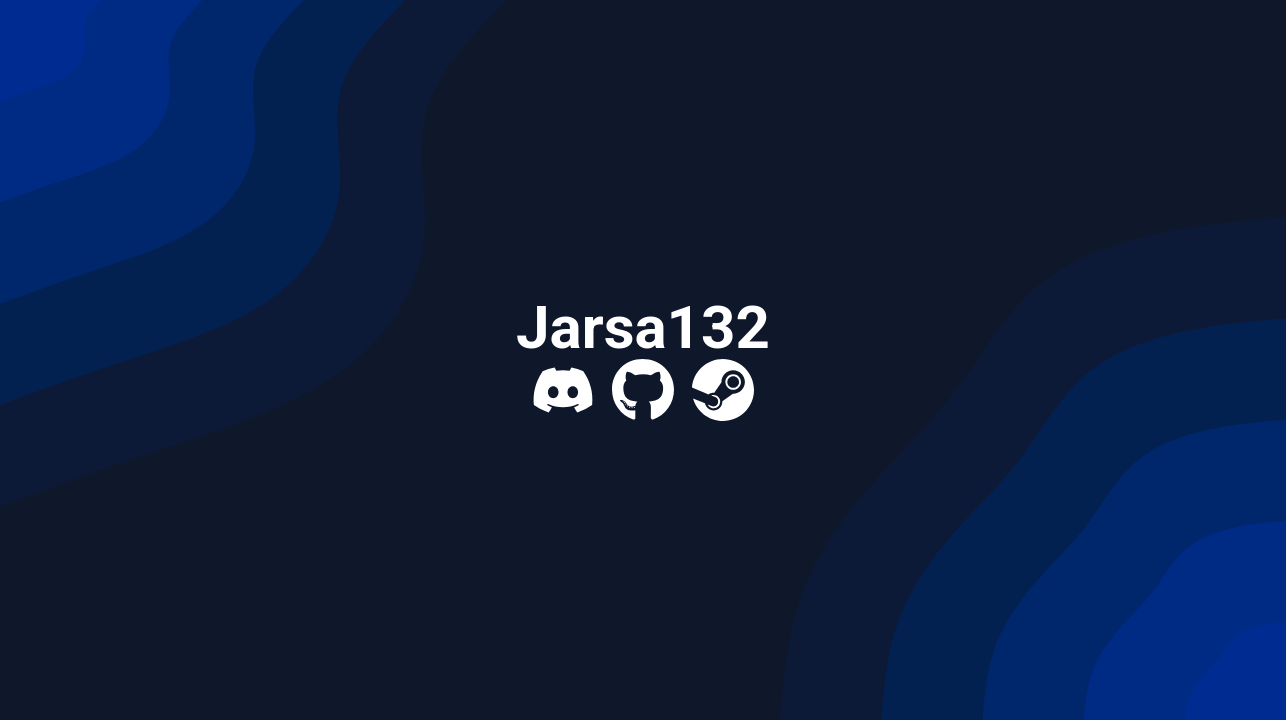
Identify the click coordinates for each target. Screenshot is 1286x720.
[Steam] (723, 390)
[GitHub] (643, 390)
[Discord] (563, 390)
